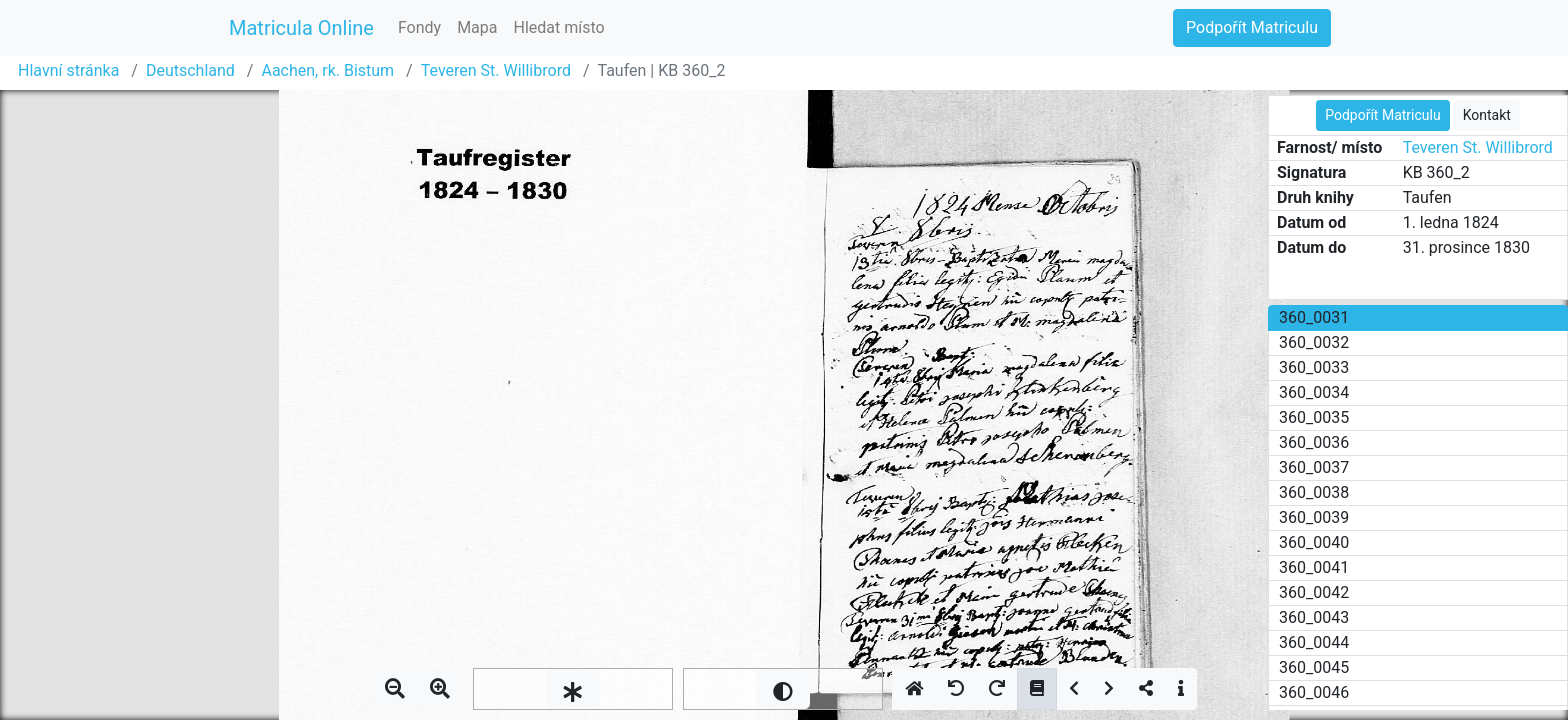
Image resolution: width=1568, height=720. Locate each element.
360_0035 (1314, 417)
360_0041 (1314, 567)
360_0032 (1314, 342)
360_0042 (1314, 592)
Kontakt (1487, 115)
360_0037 (1314, 467)
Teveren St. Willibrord (496, 70)
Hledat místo (559, 27)
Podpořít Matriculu (1252, 27)
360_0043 (1314, 617)
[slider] (573, 689)
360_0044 (1314, 642)
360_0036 (1314, 442)
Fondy (419, 27)
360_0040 (1314, 542)
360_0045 (1314, 667)
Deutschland (190, 70)
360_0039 (1314, 517)
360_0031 (1314, 317)
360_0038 (1314, 492)
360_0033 (1314, 367)
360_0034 (1314, 392)
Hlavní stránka (68, 70)
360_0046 (1314, 692)
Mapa (477, 27)
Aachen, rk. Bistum (327, 70)
